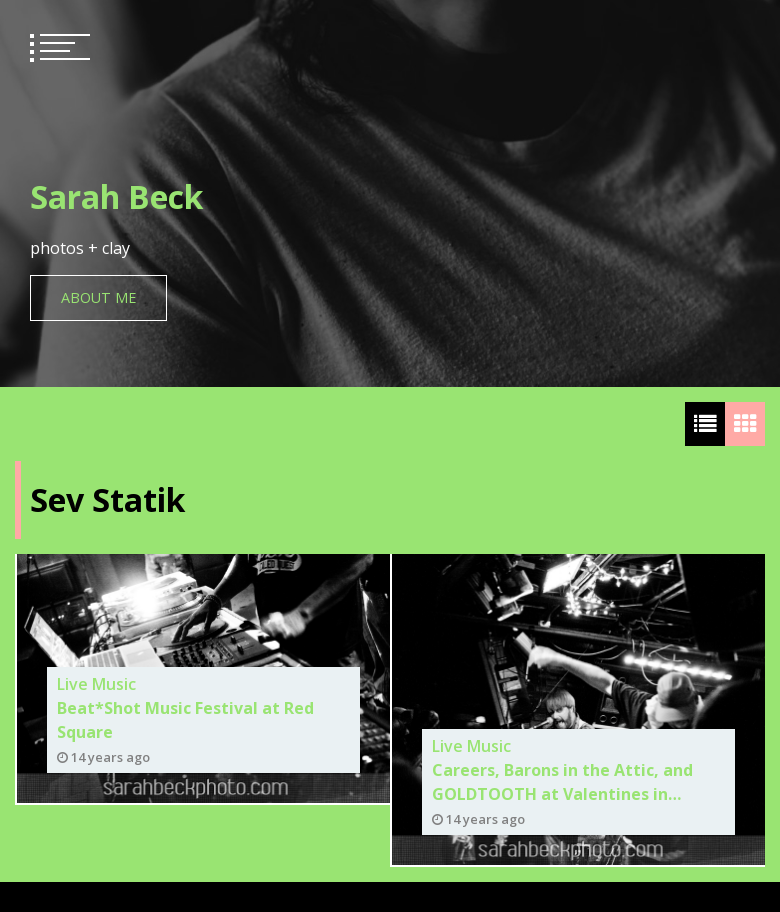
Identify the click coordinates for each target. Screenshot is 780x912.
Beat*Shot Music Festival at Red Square (185, 720)
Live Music (96, 684)
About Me (98, 297)
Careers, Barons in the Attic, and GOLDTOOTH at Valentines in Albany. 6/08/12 (562, 782)
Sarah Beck (116, 196)
